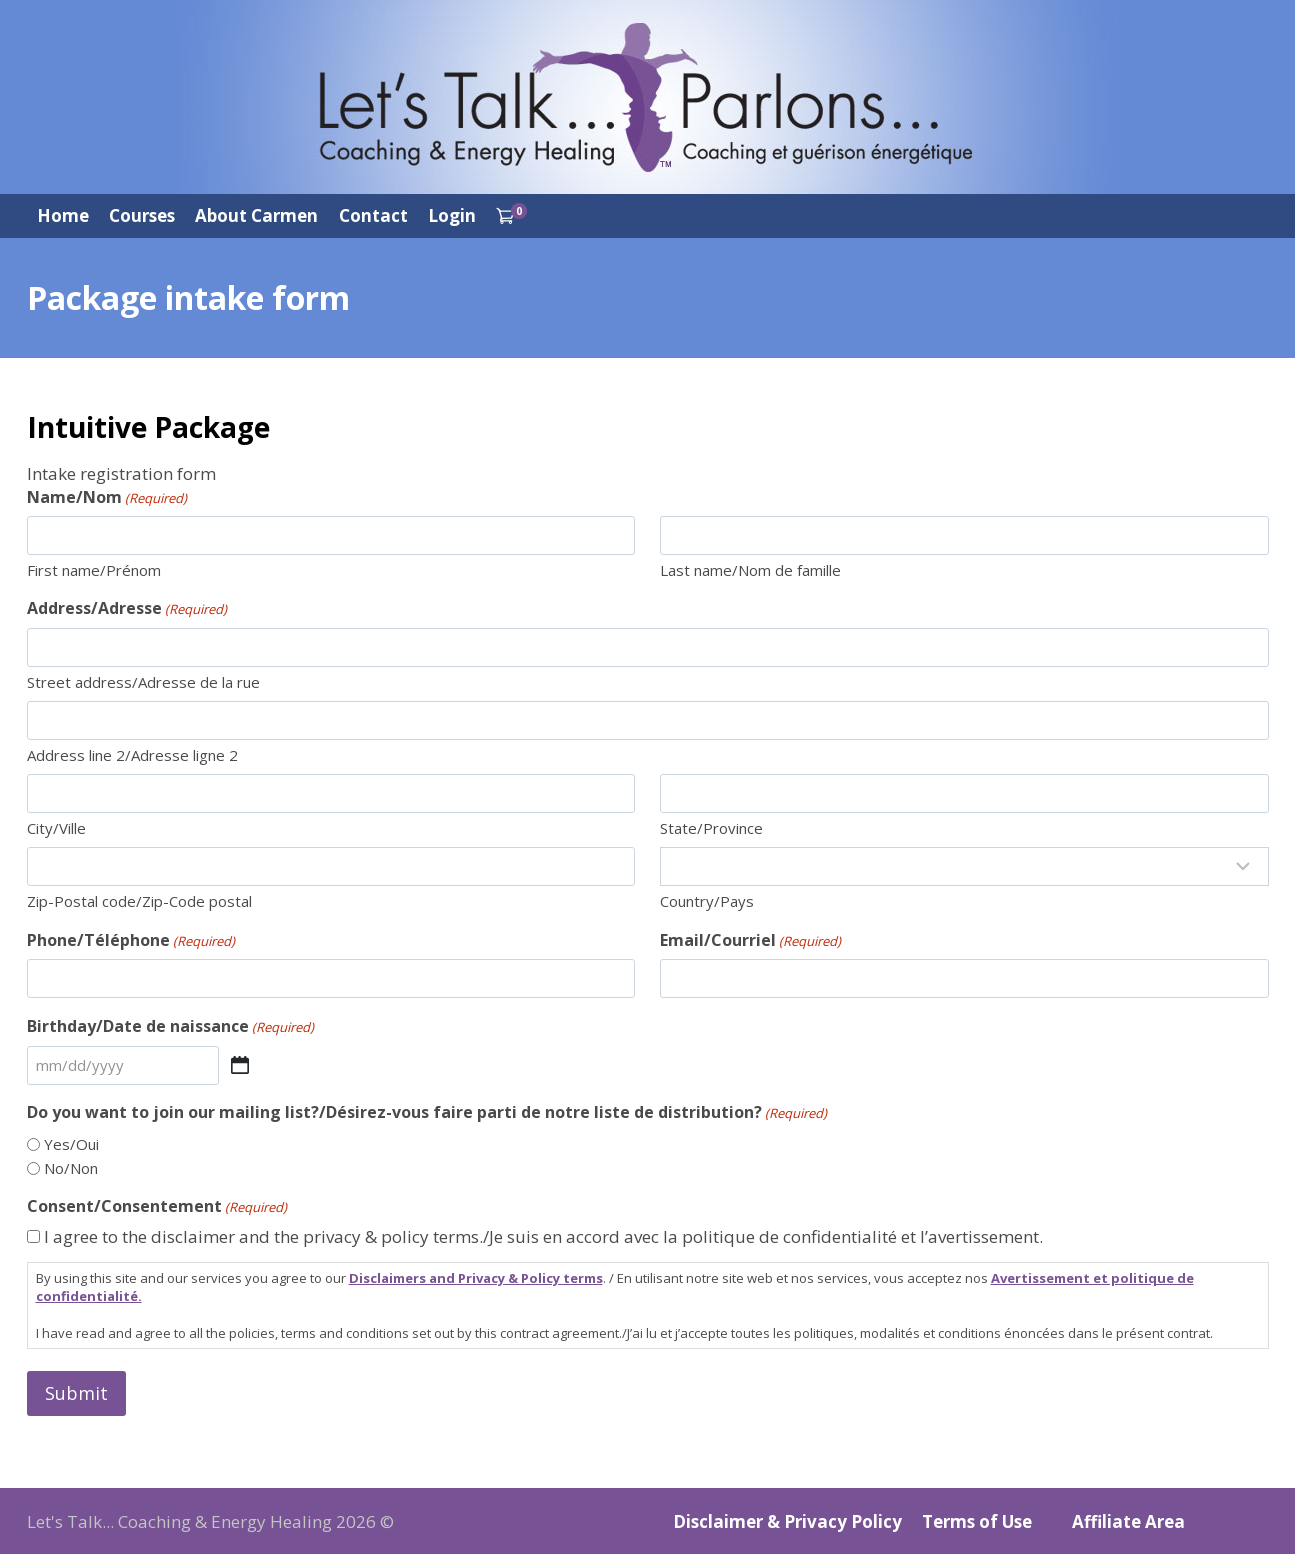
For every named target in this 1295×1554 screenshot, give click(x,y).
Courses (142, 215)
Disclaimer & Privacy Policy (787, 1520)
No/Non (71, 1168)
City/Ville (56, 828)
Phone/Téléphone (131, 940)
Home (63, 215)
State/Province (711, 828)
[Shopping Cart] (511, 215)
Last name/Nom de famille (750, 570)
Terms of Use (977, 1520)
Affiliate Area (1128, 1520)
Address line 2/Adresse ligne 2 (132, 755)
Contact (373, 215)
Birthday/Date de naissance (170, 1026)
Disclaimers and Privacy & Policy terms (476, 1278)
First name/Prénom (94, 570)
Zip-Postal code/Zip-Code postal (139, 901)
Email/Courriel (750, 940)
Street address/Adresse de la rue (143, 682)
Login (452, 215)
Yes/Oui (71, 1144)
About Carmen (256, 215)
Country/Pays (707, 901)
